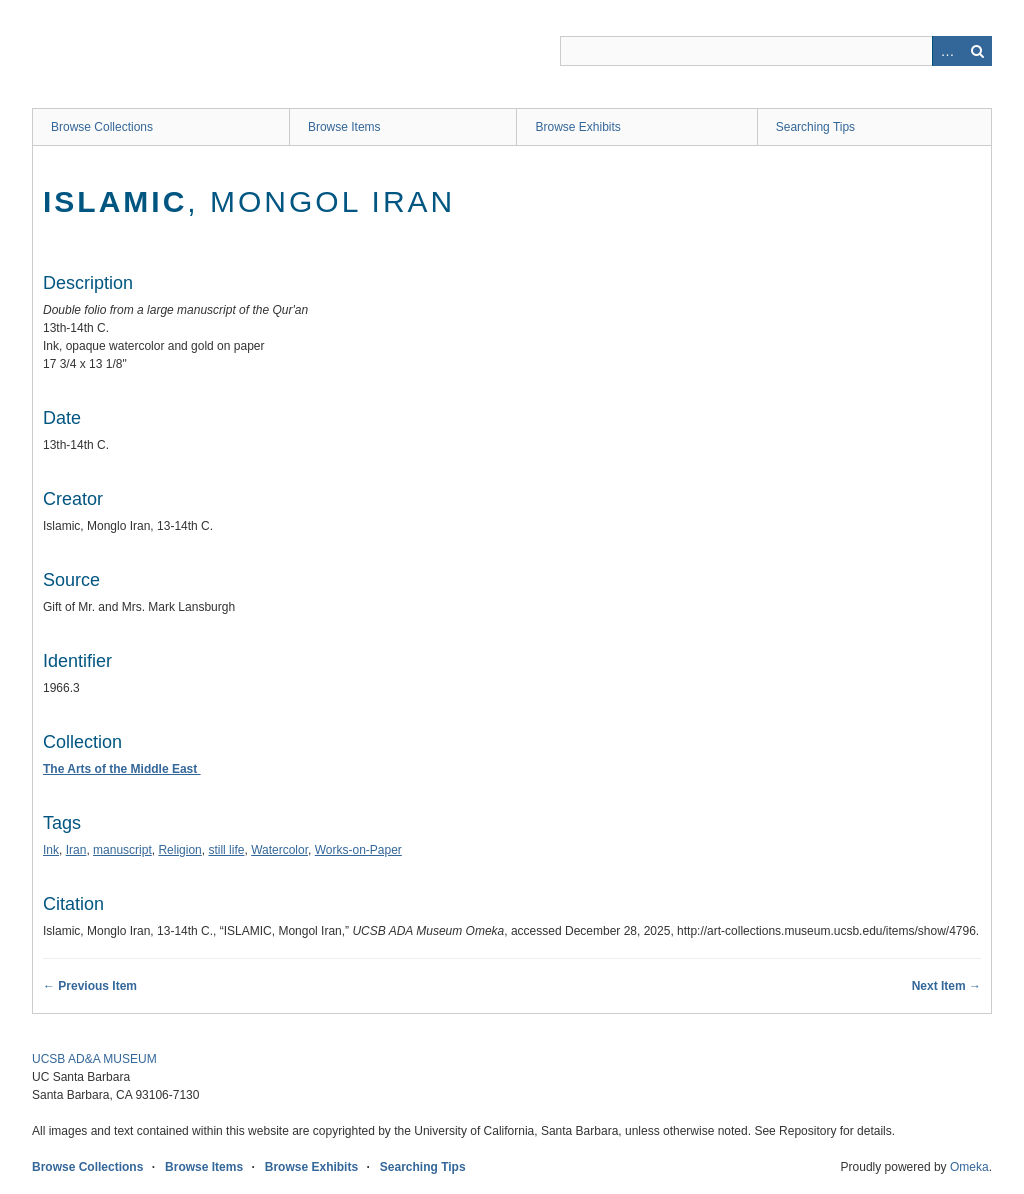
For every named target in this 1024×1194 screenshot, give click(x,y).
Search (977, 51)
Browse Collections (102, 127)
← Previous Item (90, 986)
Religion (179, 850)
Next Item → (946, 986)
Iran (76, 850)
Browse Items (344, 127)
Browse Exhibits (577, 127)
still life (226, 850)
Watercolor (279, 850)
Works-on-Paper (358, 850)
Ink (51, 850)
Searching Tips (815, 127)
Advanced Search (947, 51)
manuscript (122, 850)
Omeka (969, 1167)
